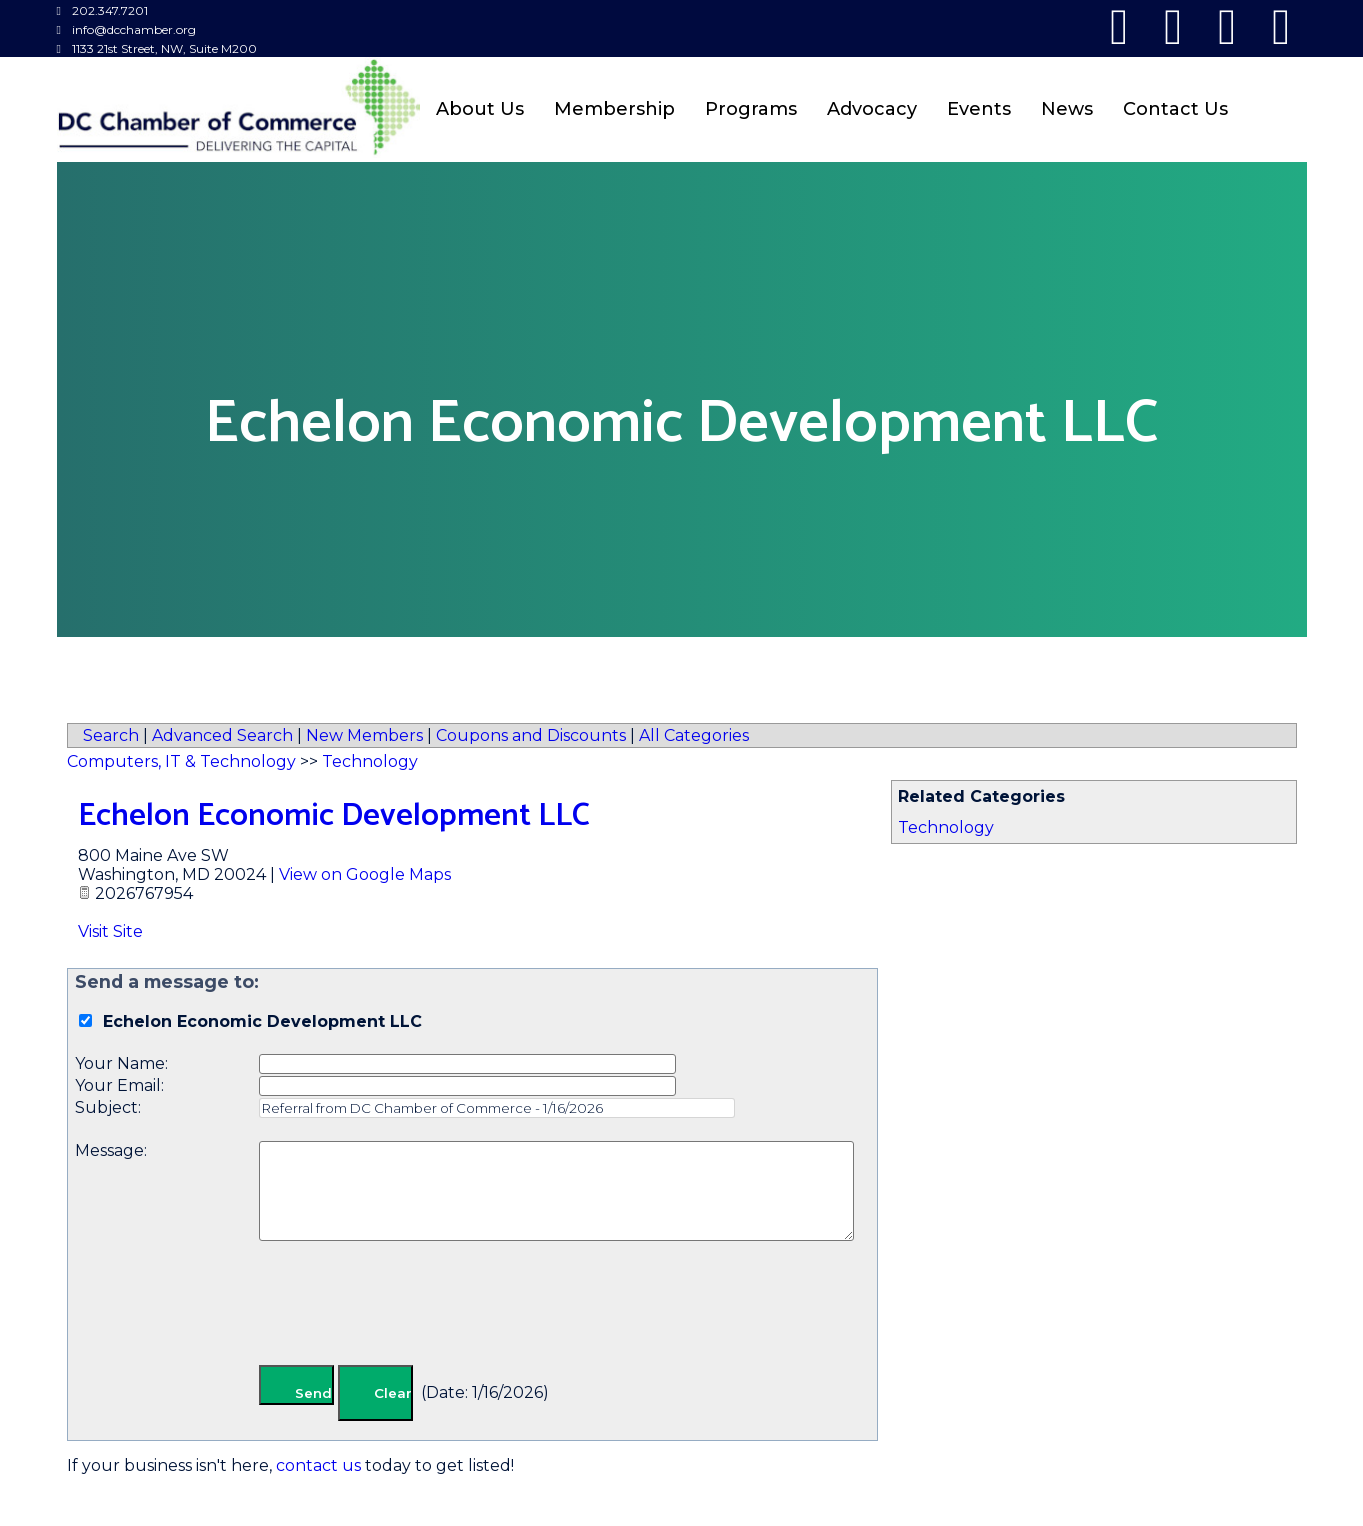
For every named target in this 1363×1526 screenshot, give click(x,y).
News (1067, 109)
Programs (751, 109)
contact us (318, 1465)
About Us (480, 109)
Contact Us (1175, 109)
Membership (614, 109)
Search (111, 735)
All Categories (694, 735)
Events (979, 109)
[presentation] (411, 1307)
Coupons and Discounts (531, 735)
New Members (364, 735)
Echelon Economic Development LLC (334, 816)
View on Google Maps (365, 874)
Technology (946, 827)
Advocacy (872, 109)
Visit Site (110, 931)
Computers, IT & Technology (181, 761)
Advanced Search (222, 735)
